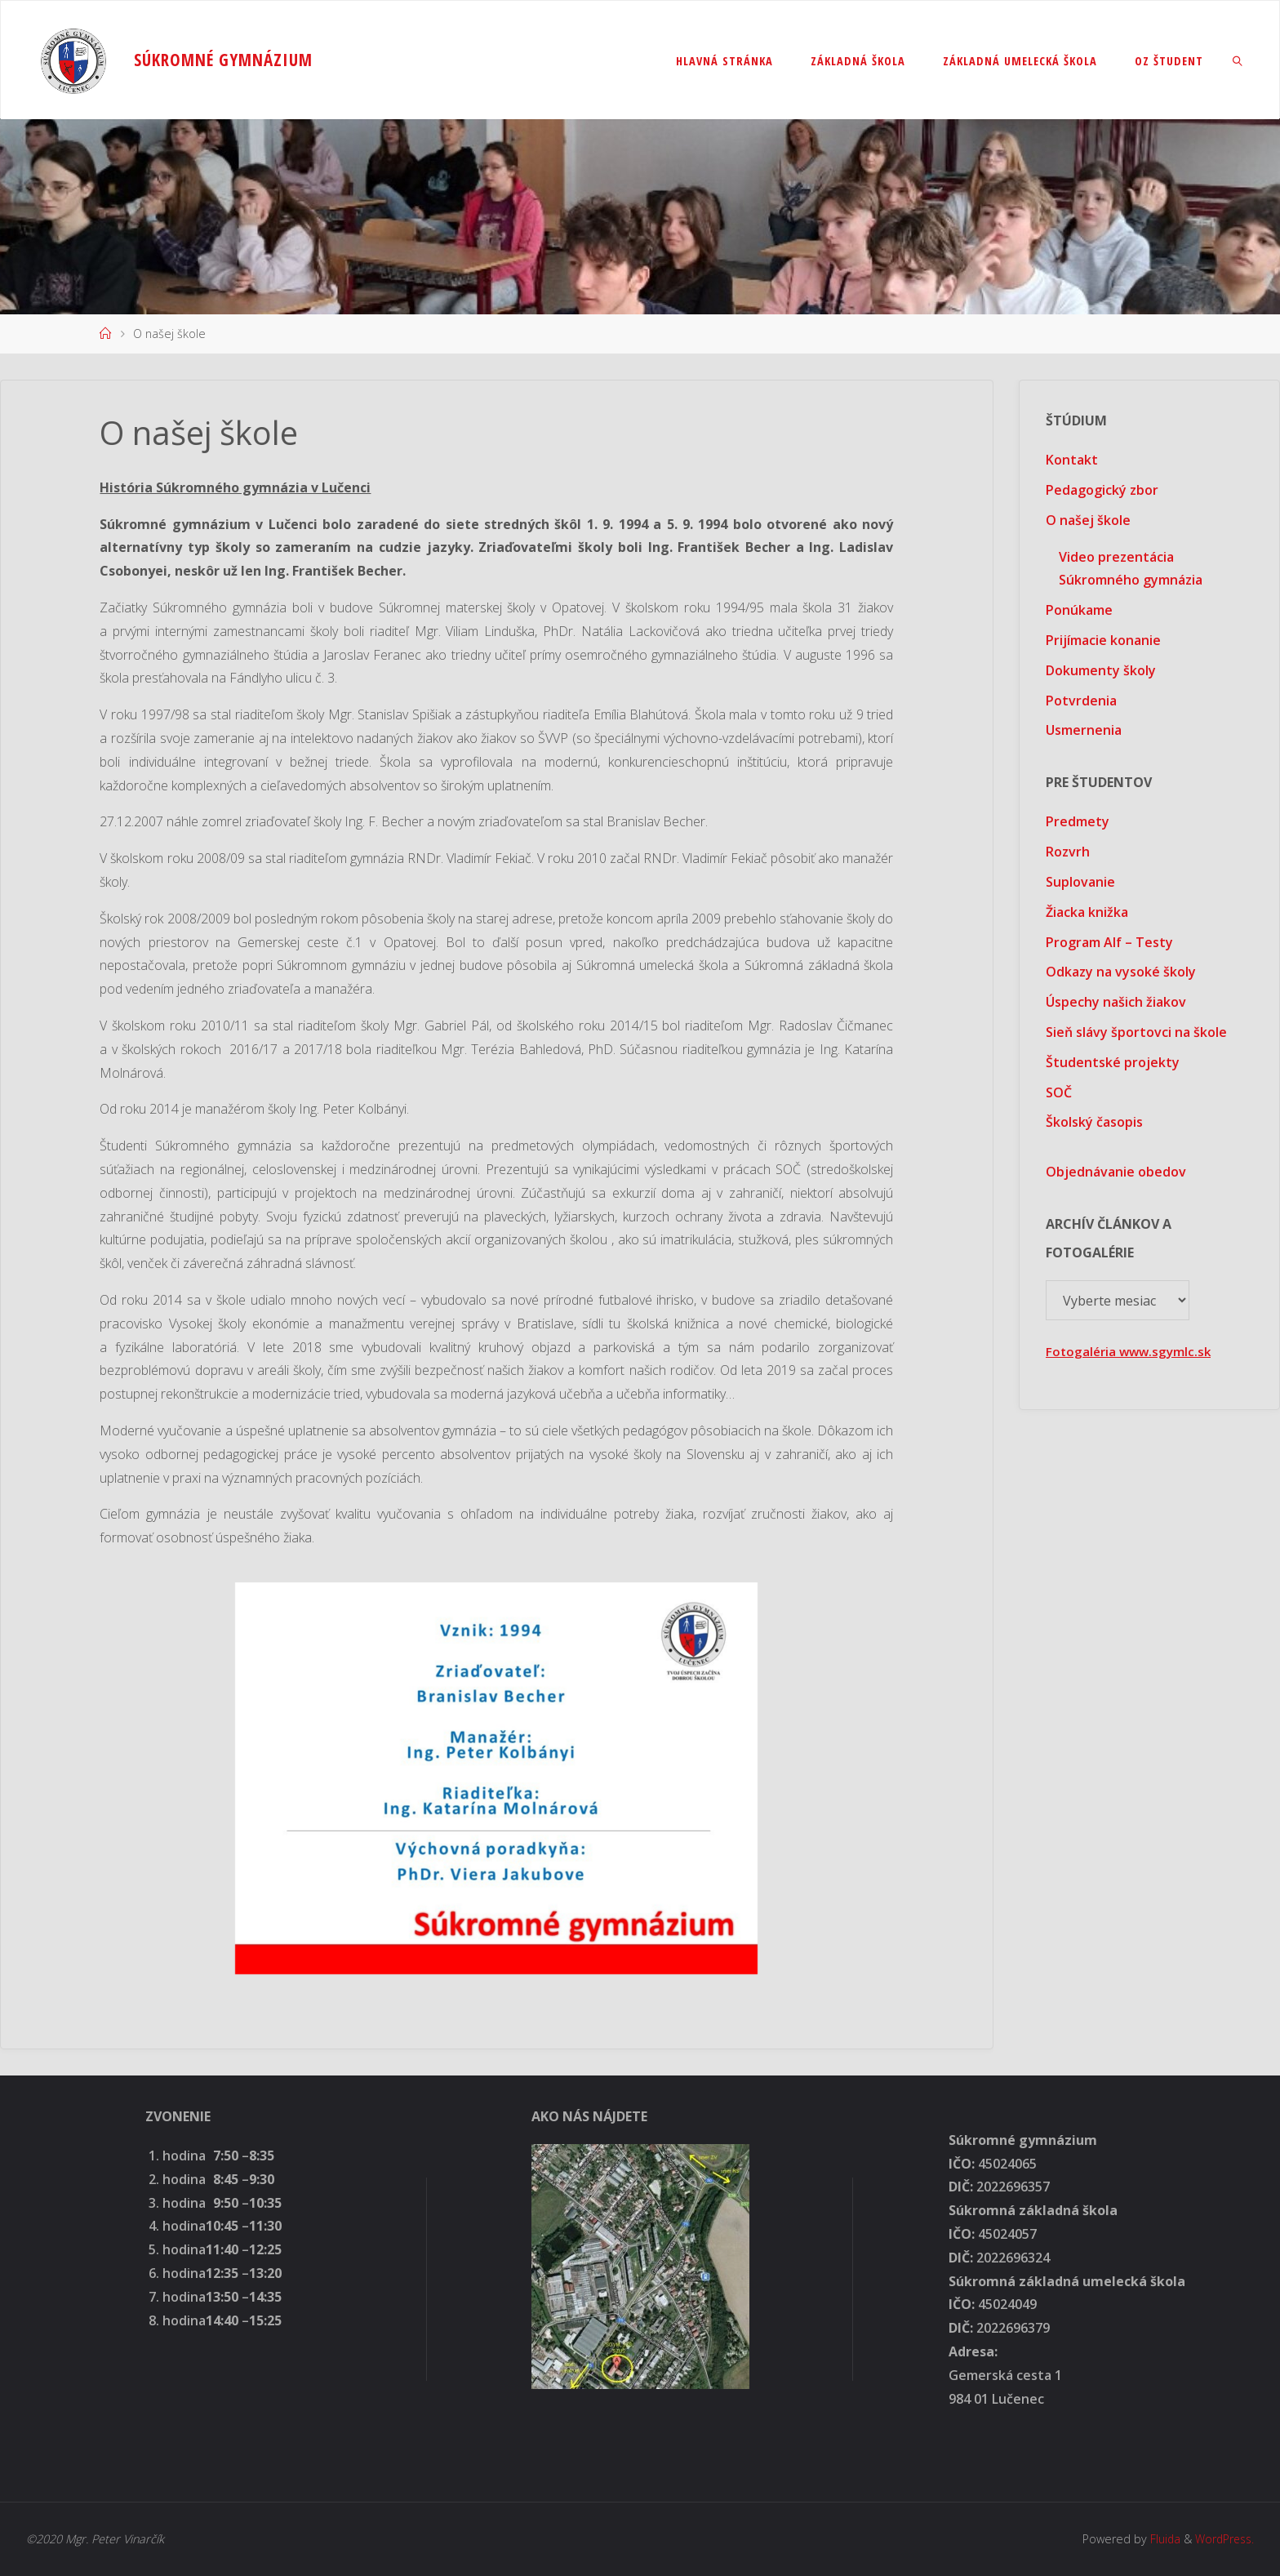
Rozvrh (1068, 852)
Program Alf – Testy (1109, 942)
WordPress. (1222, 2539)
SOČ (1059, 1092)
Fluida (1159, 2539)
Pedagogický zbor (1102, 490)
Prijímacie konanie (1103, 640)
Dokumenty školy (1101, 670)
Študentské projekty (1113, 1062)
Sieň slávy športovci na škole (1136, 1032)
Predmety (1077, 821)
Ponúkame (1079, 610)
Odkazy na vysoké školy (1121, 972)
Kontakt (1072, 460)
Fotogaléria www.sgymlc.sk (1131, 1351)
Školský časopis (1094, 1122)
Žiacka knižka (1087, 912)
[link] (1238, 60)
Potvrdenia (1081, 701)
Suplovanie (1080, 882)
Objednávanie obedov (1116, 1172)
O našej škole (1088, 520)
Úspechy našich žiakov (1116, 1002)
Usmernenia (1084, 730)
